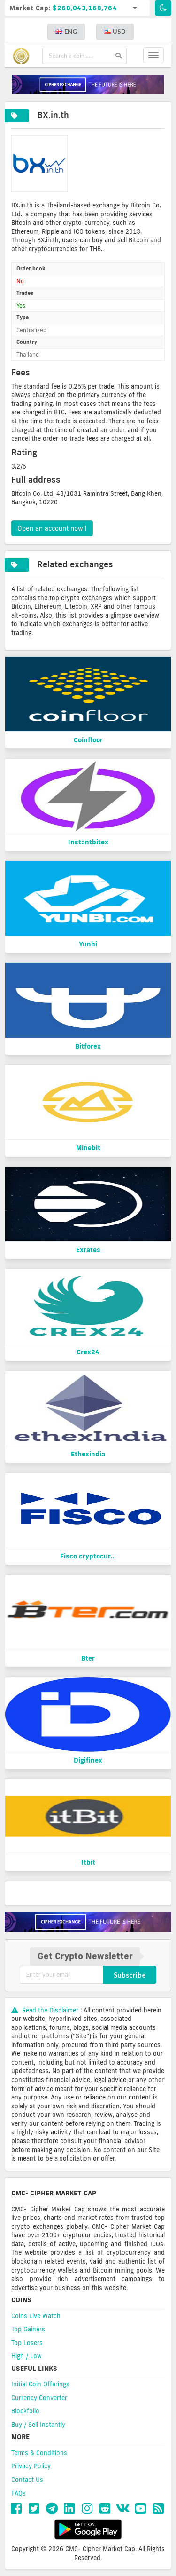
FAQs (18, 2493)
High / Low (26, 2356)
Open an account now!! (52, 528)
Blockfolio (25, 2411)
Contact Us (27, 2479)
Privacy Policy (31, 2466)
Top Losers (27, 2342)
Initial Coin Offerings (40, 2384)
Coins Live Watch (36, 2316)
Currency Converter (39, 2397)
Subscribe (130, 1975)
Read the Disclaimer (45, 2010)
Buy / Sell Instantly (38, 2424)
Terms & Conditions (39, 2453)
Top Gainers (28, 2329)
